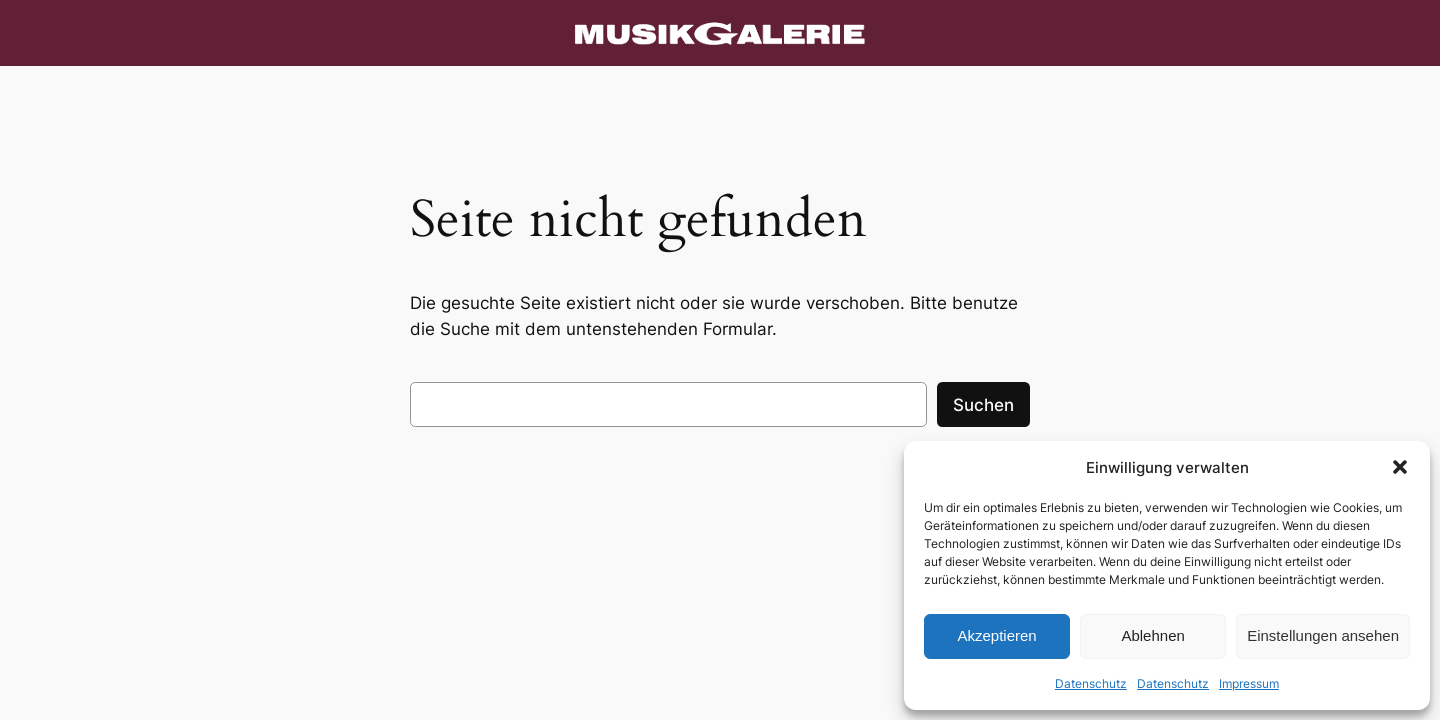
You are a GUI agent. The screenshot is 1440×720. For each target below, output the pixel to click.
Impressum (1249, 683)
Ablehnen (1152, 635)
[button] (1400, 467)
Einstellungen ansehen (1323, 635)
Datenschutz (1091, 683)
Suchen (983, 405)
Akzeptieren (996, 635)
